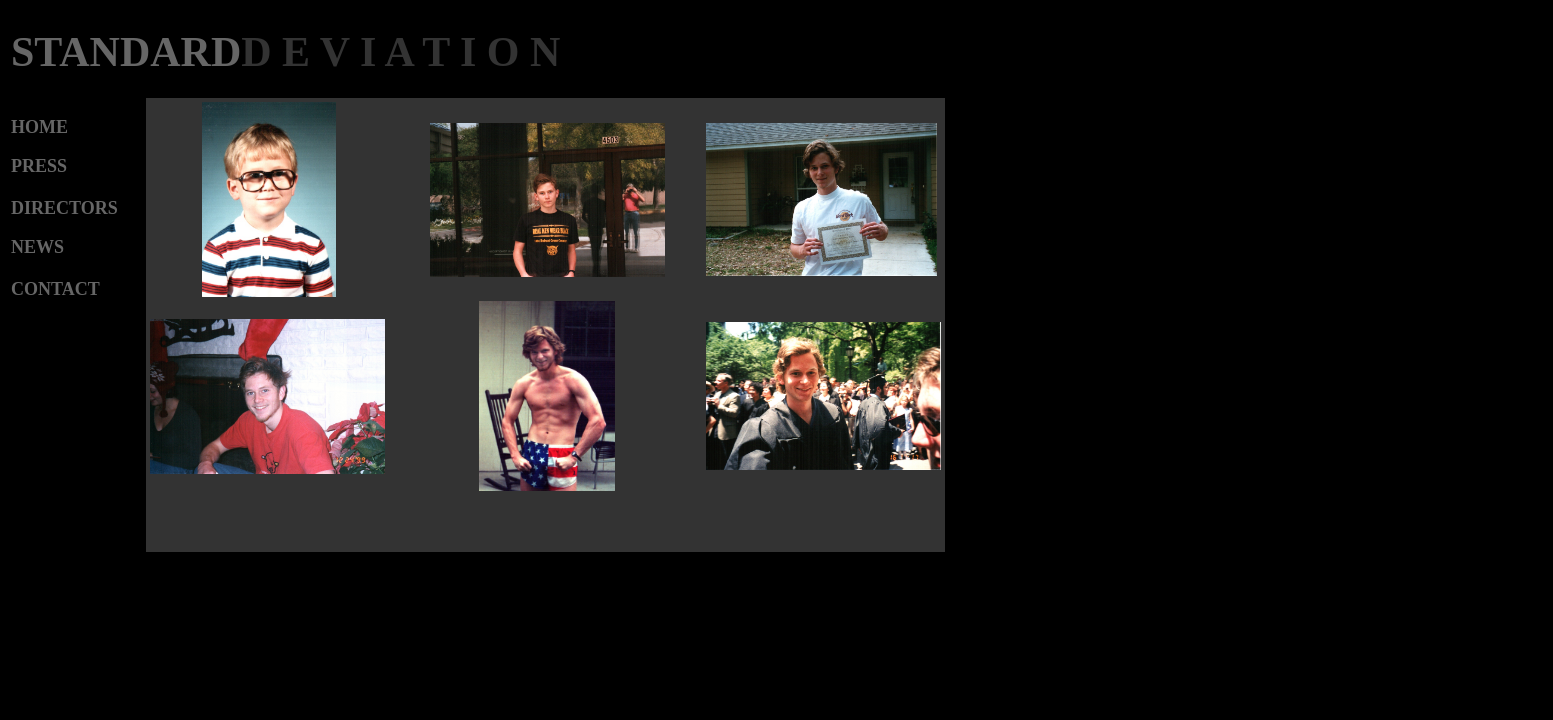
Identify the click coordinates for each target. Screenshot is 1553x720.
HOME (39, 127)
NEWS (37, 247)
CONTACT (55, 289)
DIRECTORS (64, 208)
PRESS (39, 166)
